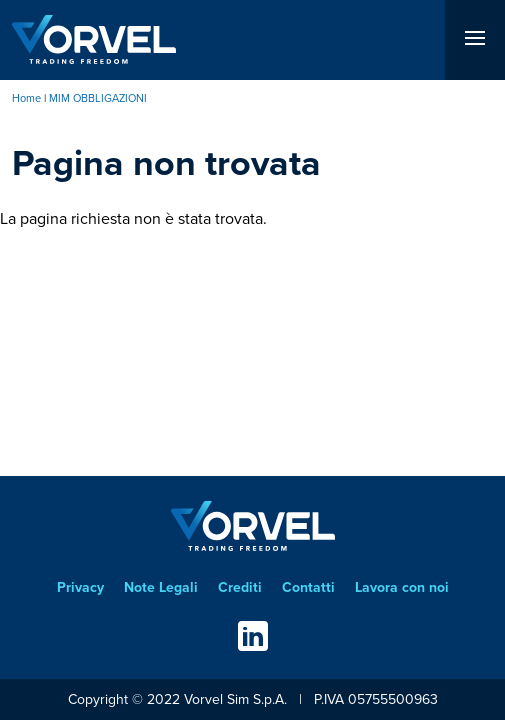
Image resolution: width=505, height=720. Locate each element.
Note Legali (161, 587)
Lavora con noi (402, 587)
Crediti (240, 587)
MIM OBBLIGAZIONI (98, 98)
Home (26, 98)
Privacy (80, 587)
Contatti (308, 587)
